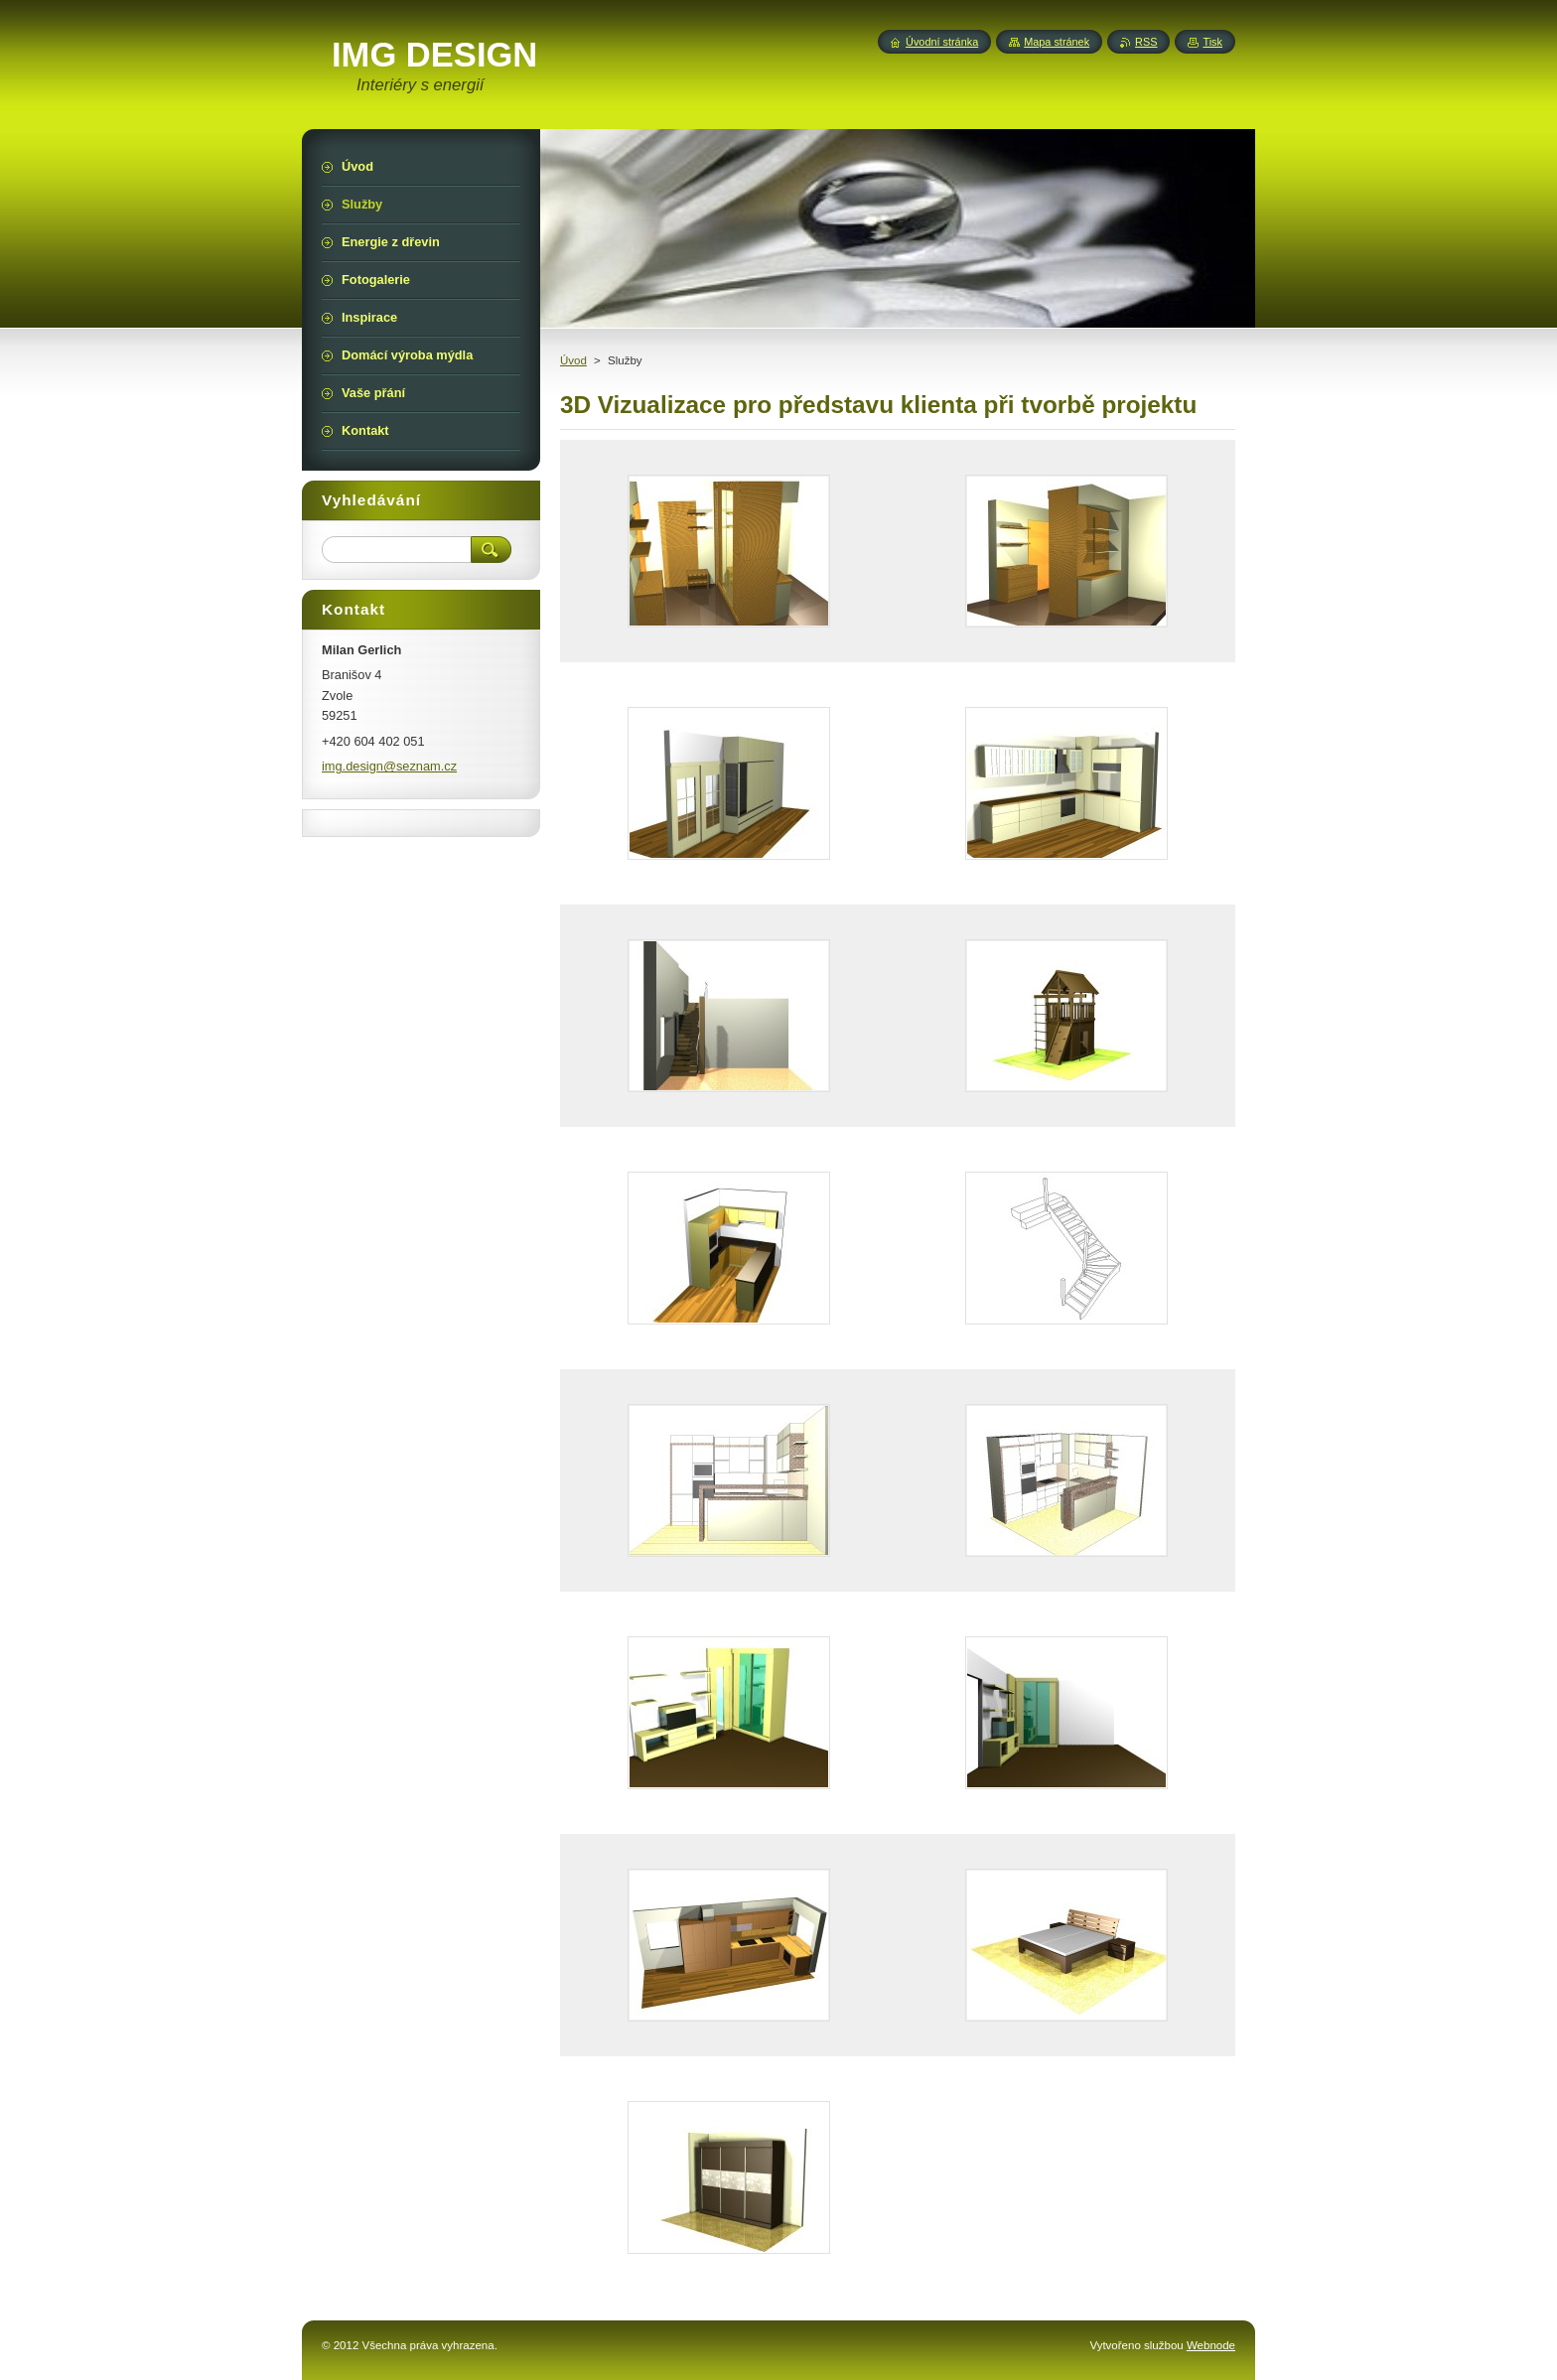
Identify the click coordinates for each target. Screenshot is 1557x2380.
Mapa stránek (1056, 42)
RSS (1146, 42)
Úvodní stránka (942, 42)
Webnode (1211, 2345)
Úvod (573, 360)
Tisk (1212, 42)
